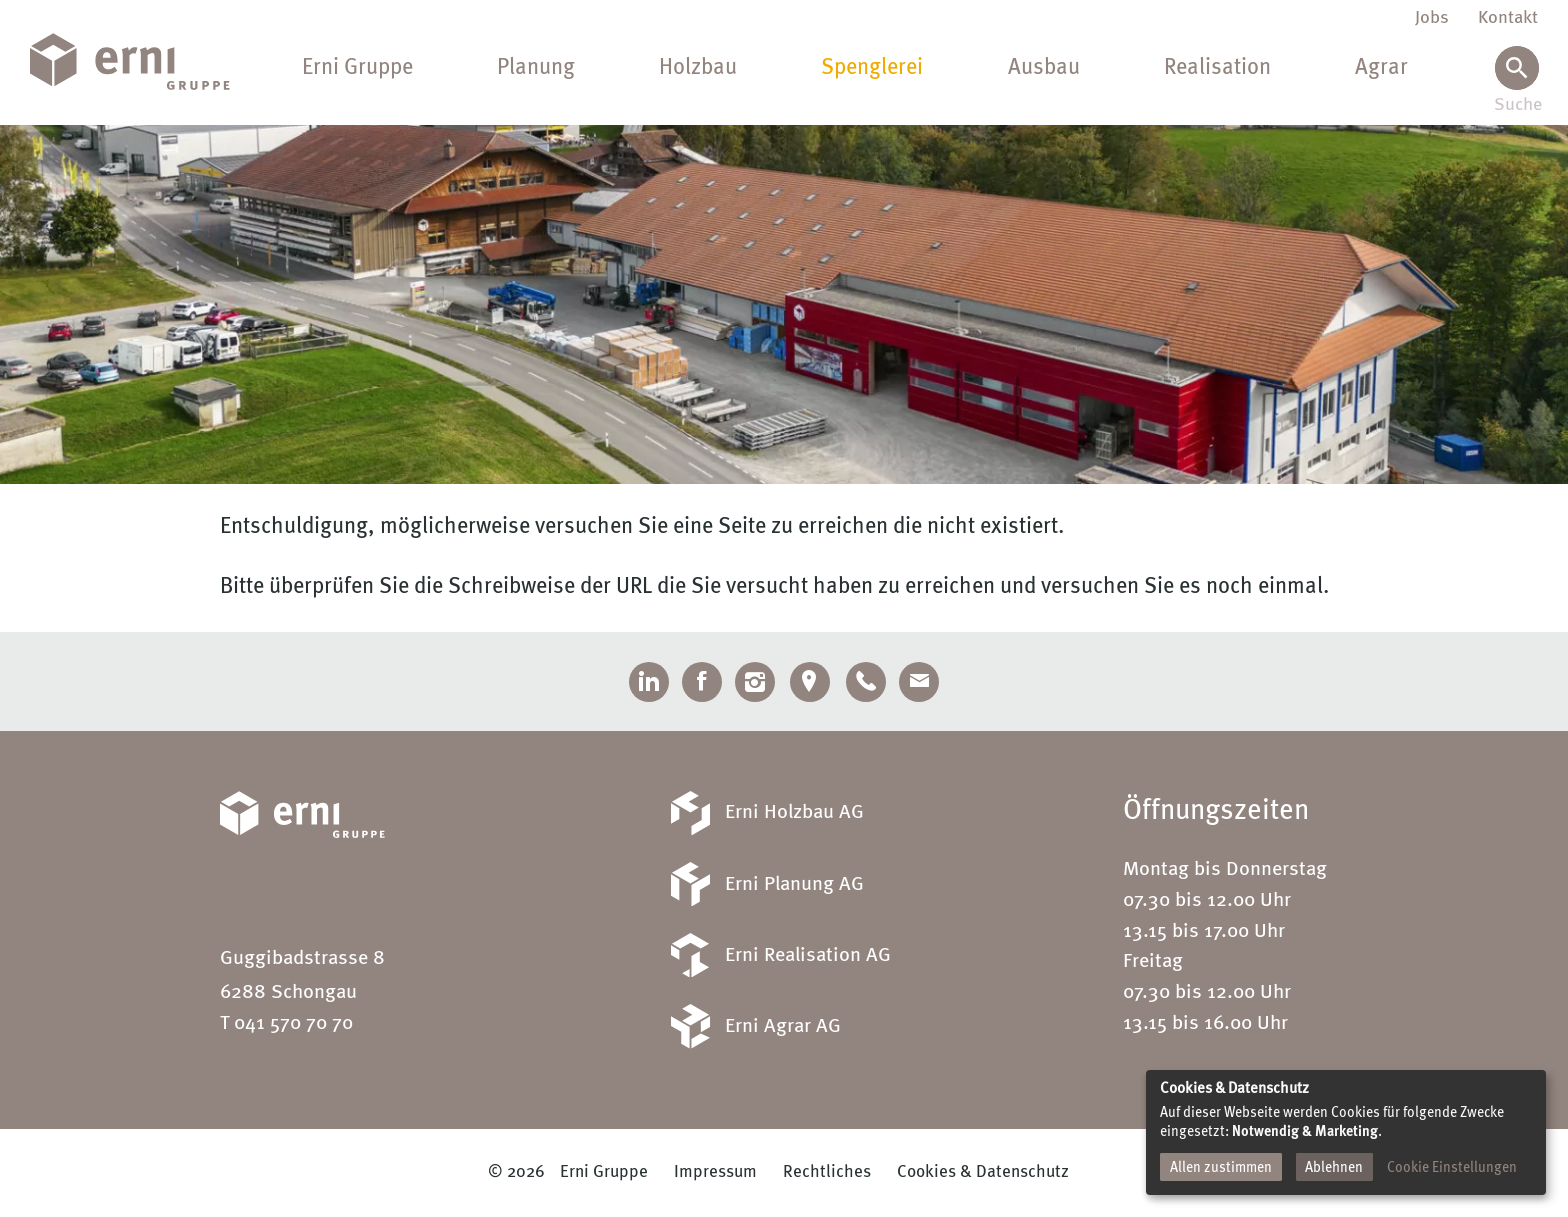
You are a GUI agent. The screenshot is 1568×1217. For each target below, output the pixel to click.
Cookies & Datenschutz (983, 1172)
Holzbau (698, 68)
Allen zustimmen (1221, 1168)
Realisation (1217, 68)
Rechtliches (827, 1172)
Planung (536, 68)
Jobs (1432, 18)
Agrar (1381, 68)
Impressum (715, 1172)
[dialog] (1346, 1132)
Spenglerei (872, 68)
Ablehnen (1334, 1168)
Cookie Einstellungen (1452, 1168)
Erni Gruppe (357, 68)
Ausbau (1044, 68)
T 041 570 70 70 (286, 1023)
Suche (1516, 105)
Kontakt (1508, 18)
